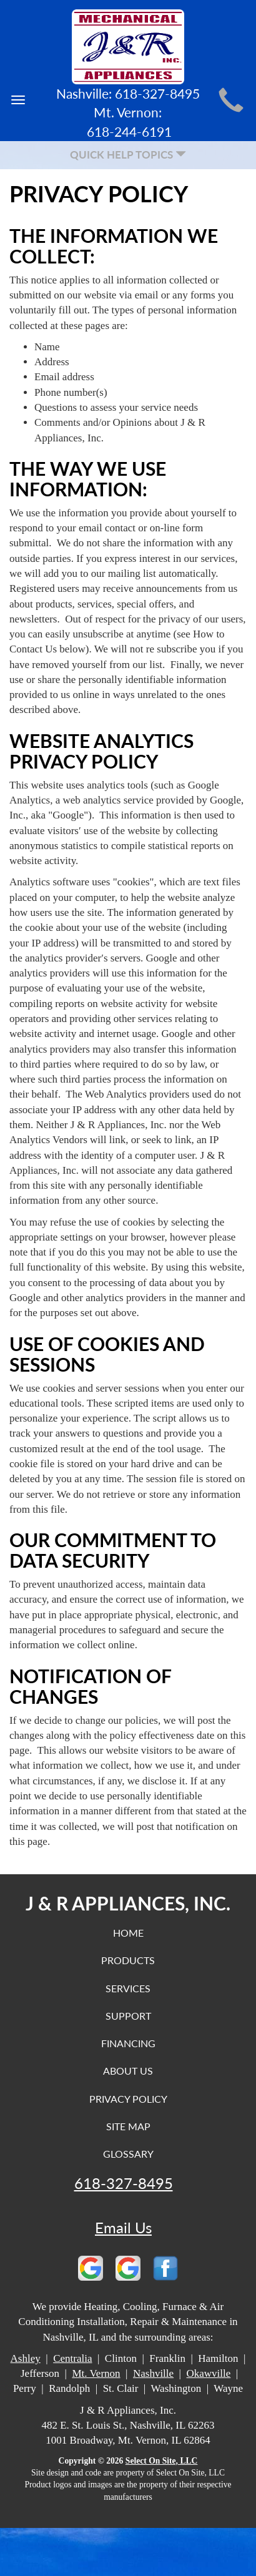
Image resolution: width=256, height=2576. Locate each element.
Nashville (153, 2373)
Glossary (128, 2154)
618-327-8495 (123, 2183)
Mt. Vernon (96, 2373)
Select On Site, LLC (162, 2460)
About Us (128, 2071)
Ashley (26, 2358)
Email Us (123, 2227)
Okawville (209, 2373)
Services (128, 1988)
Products (128, 1960)
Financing (128, 2043)
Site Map (128, 2126)
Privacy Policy (128, 2099)
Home (128, 1933)
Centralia (72, 2358)
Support (128, 2016)
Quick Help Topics (128, 154)
